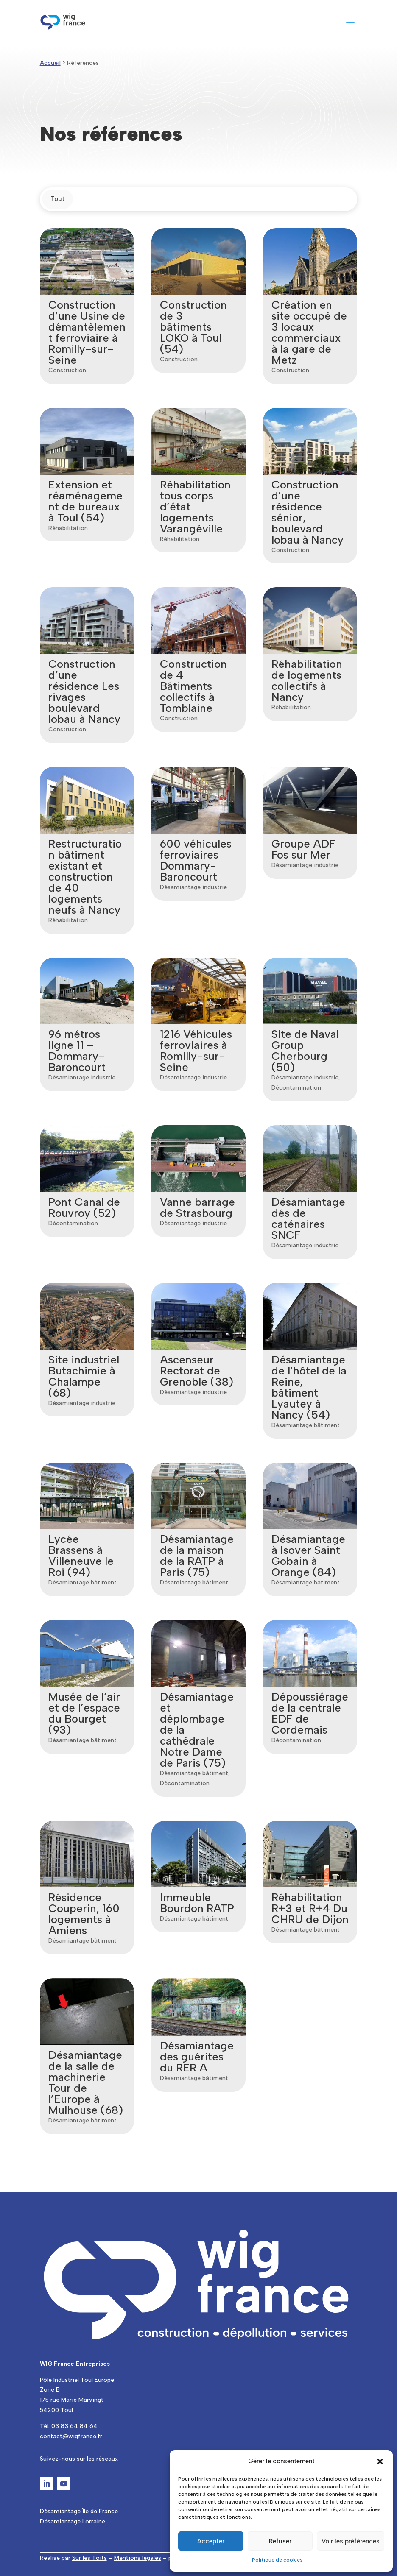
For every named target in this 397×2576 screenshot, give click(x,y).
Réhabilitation (67, 528)
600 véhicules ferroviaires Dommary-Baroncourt (195, 860)
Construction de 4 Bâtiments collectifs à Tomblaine (192, 686)
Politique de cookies (277, 2560)
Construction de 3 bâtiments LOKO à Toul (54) (192, 327)
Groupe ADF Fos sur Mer (303, 849)
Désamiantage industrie (192, 887)
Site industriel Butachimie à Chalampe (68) (83, 1376)
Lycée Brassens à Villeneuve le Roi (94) (80, 1555)
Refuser (280, 2541)
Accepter (210, 2541)
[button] (380, 2461)
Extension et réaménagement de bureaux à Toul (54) (85, 501)
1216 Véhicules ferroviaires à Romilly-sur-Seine (195, 1050)
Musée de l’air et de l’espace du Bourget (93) (83, 1713)
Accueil (50, 63)
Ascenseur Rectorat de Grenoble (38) (196, 1370)
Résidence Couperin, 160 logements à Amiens (83, 1913)
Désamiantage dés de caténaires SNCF (308, 1218)
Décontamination (296, 1087)
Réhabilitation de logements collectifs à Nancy (306, 680)
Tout (57, 199)
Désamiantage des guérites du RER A (196, 2056)
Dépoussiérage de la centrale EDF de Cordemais (309, 1713)
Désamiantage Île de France (79, 2511)
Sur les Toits (89, 2558)
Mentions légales (137, 2558)
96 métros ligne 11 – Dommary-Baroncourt (76, 1050)
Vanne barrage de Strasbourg (197, 1207)
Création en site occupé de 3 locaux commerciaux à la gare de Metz (309, 332)
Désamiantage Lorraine (72, 2521)
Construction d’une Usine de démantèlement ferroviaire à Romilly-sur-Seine (86, 332)
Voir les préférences (351, 2541)
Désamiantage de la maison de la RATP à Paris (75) (196, 1555)
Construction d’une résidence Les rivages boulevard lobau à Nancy (84, 691)
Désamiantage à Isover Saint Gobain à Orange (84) (308, 1555)
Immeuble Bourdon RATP (196, 1902)
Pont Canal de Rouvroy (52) (83, 1207)
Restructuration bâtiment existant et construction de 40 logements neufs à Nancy (84, 877)
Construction (66, 370)
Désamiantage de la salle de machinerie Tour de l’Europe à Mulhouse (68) (85, 2082)
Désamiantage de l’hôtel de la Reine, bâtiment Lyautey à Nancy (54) (308, 1387)
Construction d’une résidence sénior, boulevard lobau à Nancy (307, 512)
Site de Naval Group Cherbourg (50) (304, 1050)
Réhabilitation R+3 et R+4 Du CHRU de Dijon (309, 1908)
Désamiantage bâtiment (305, 1425)
